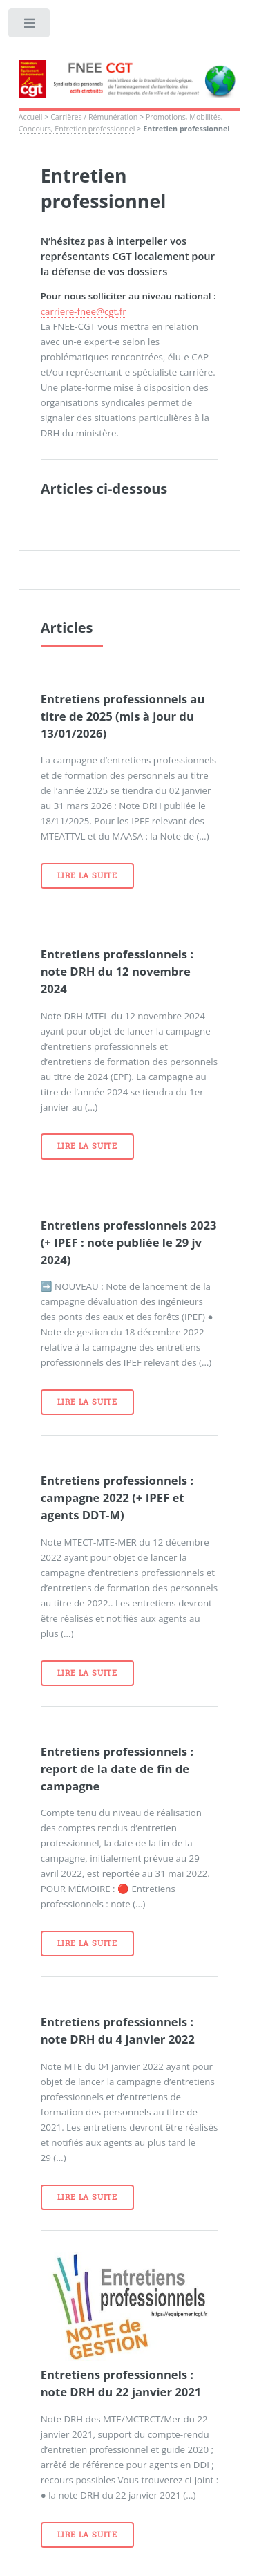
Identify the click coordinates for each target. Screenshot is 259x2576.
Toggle (30, 26)
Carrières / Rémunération (93, 117)
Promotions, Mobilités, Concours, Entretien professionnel (121, 123)
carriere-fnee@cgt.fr (83, 311)
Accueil (31, 117)
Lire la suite (87, 875)
